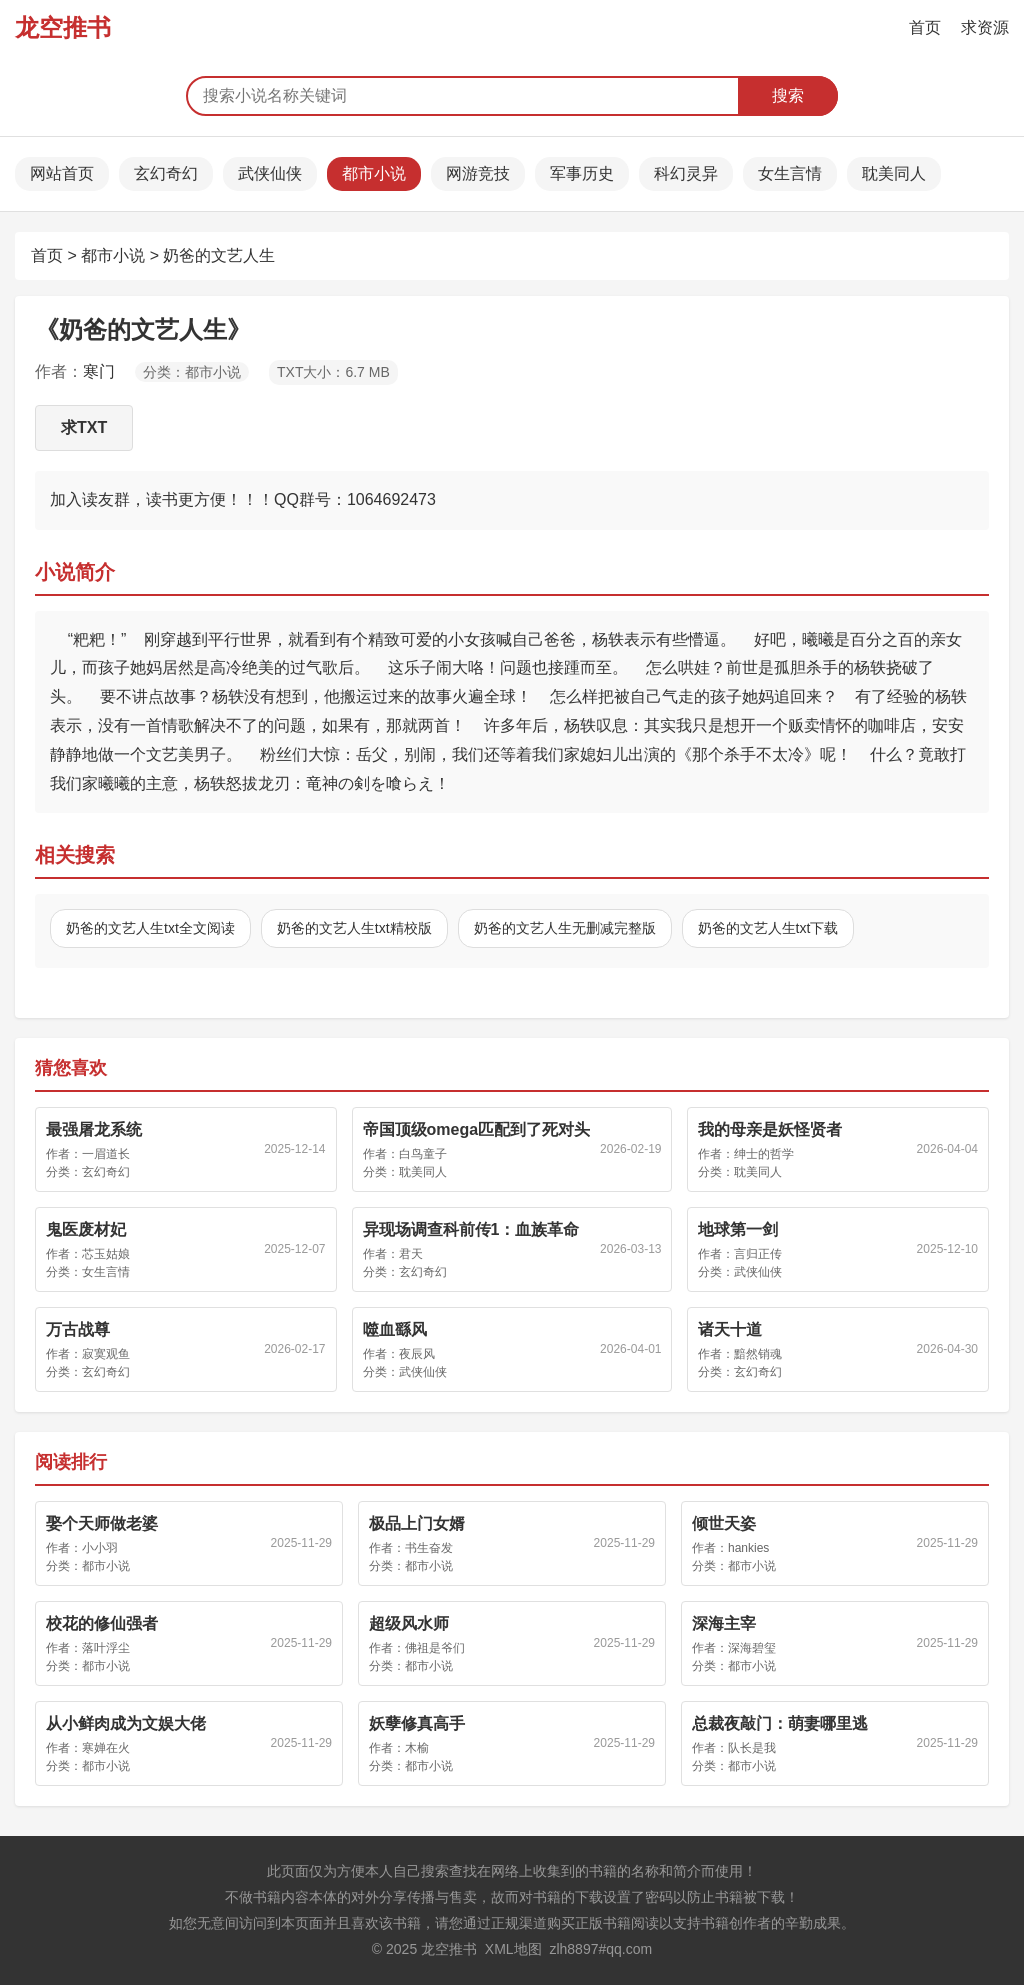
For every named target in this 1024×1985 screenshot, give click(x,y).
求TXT (84, 427)
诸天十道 (730, 1329)
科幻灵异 (686, 173)
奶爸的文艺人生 (219, 255)
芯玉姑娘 (106, 1254)
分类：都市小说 (192, 372)
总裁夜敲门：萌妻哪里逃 (780, 1723)
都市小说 (374, 173)
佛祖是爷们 (435, 1648)
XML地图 (513, 1949)
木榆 (417, 1748)
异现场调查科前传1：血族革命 (471, 1229)
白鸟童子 (423, 1154)
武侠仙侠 (270, 173)
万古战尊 (78, 1329)
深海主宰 (724, 1623)
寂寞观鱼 (106, 1354)
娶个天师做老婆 (102, 1523)
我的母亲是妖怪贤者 (770, 1129)
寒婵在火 (106, 1748)
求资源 (985, 27)
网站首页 (62, 173)
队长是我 (752, 1748)
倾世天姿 (724, 1523)
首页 (925, 27)
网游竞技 (478, 173)
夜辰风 (417, 1354)
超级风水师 (409, 1623)
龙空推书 (63, 27)
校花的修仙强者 (102, 1623)
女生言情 (790, 173)
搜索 (788, 95)
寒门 (99, 371)
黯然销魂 (758, 1354)
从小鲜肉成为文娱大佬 (126, 1723)
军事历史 (582, 173)
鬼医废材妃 (86, 1229)
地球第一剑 (738, 1229)
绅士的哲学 (764, 1154)
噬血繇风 (395, 1329)
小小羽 (100, 1548)
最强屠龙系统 (94, 1129)
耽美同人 (894, 173)
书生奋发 (429, 1548)
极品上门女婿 (417, 1523)
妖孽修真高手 (417, 1723)
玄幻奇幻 (166, 173)
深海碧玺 (752, 1648)
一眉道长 (106, 1154)
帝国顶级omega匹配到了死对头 (477, 1129)
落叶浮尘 (106, 1648)
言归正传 (758, 1254)
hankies (748, 1548)
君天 (411, 1254)
